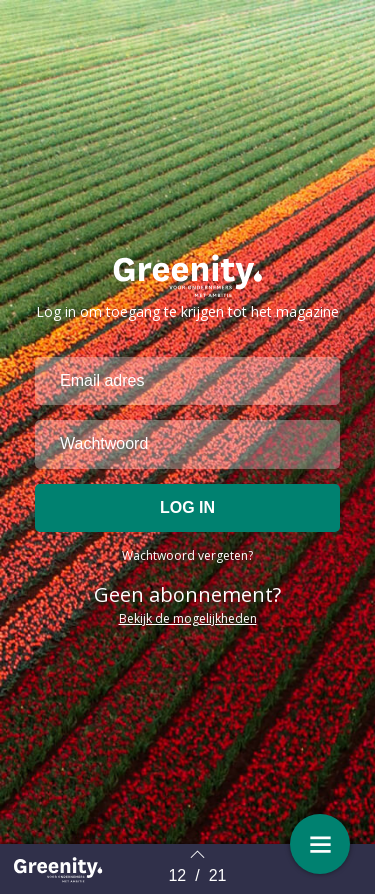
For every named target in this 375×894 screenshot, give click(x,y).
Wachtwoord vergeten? (187, 555)
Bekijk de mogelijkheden (188, 618)
